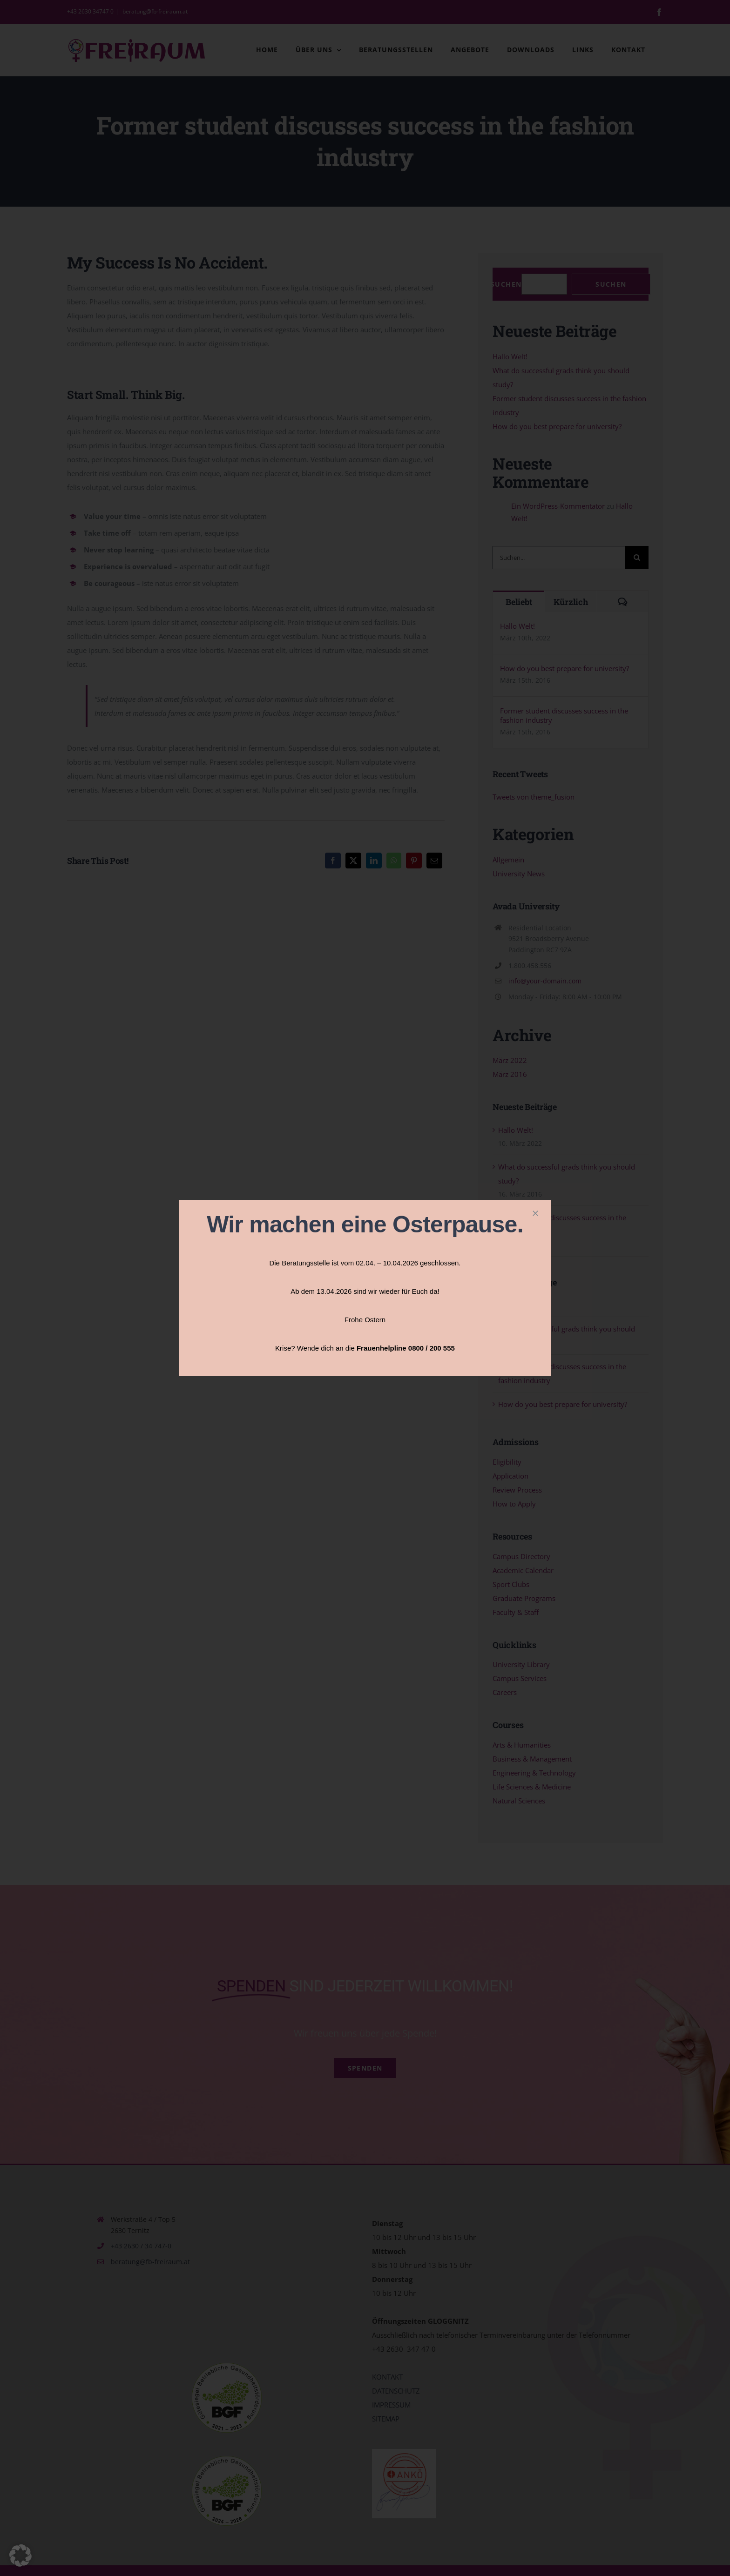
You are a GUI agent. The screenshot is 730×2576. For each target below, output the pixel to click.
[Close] (535, 1213)
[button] (20, 2555)
